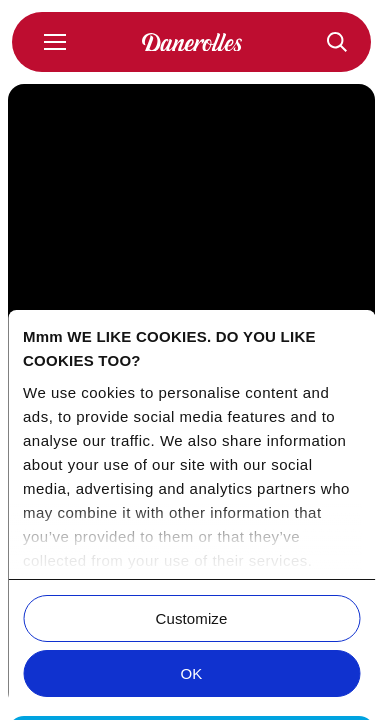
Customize (192, 618)
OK (192, 673)
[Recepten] (337, 42)
